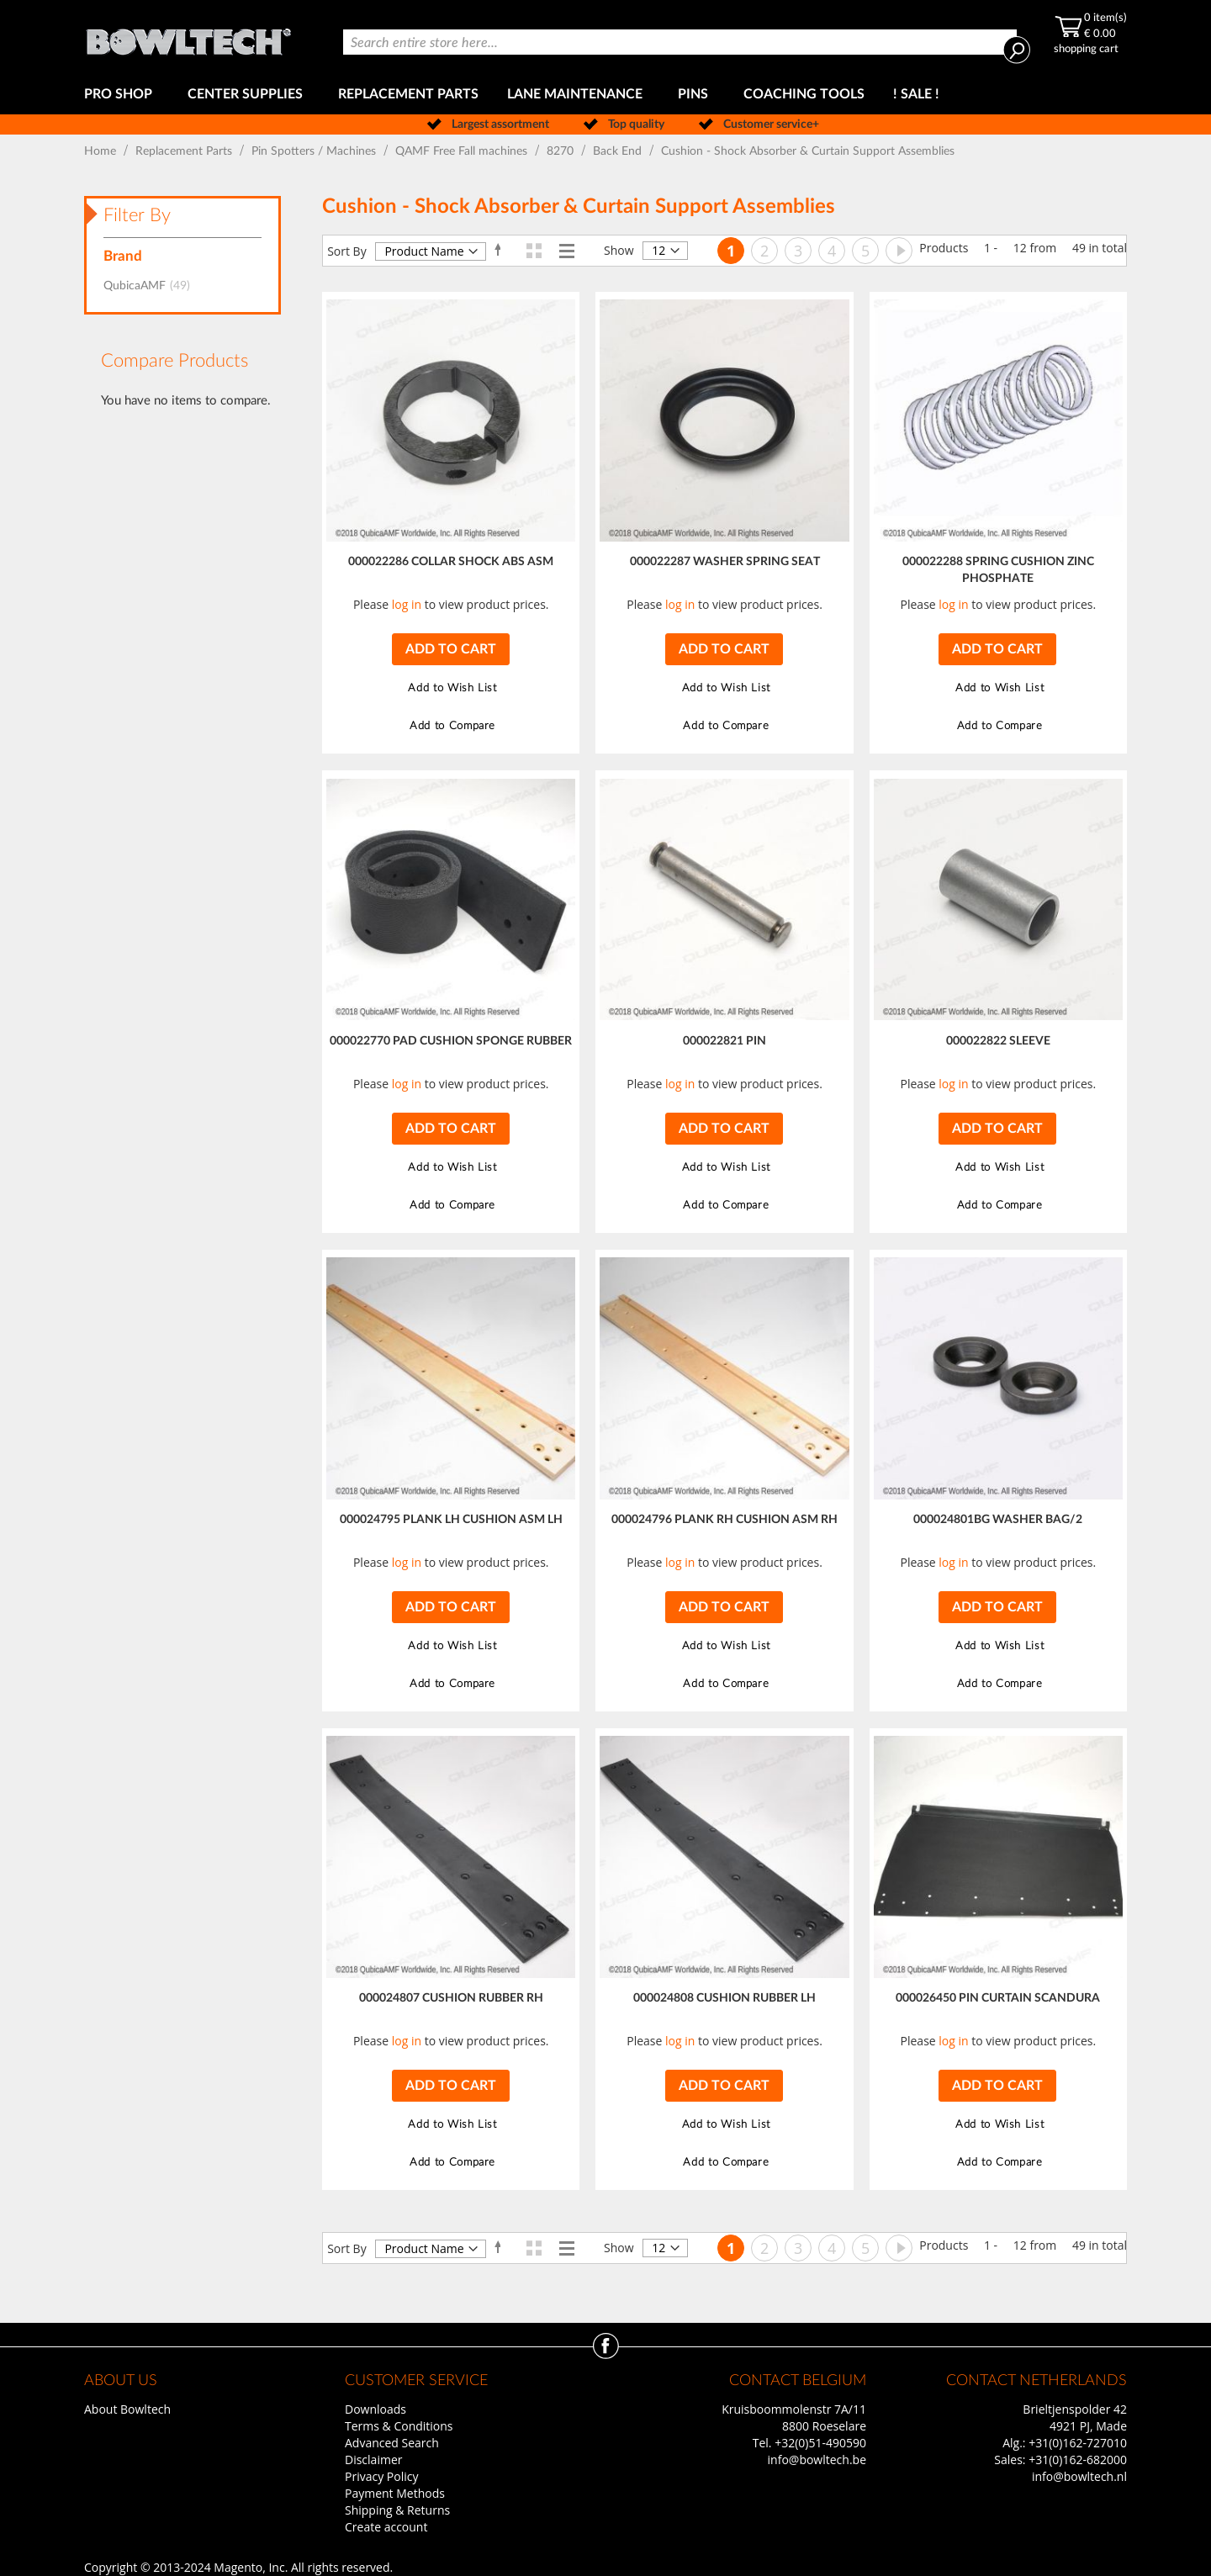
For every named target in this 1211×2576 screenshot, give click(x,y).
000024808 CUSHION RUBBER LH (724, 1998)
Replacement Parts (185, 151)
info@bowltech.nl (1079, 2476)
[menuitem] (121, 94)
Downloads (375, 2409)
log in (406, 604)
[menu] (605, 94)
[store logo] (188, 37)
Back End (619, 151)
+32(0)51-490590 (820, 2443)
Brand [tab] (122, 256)
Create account (386, 2527)
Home (101, 151)
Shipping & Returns (397, 2510)
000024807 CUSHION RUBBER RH (451, 1998)
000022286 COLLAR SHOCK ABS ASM (450, 562)
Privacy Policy (381, 2476)
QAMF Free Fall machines (463, 151)
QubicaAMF (151, 286)
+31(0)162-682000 (1078, 2460)
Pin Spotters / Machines (315, 151)
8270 (562, 151)
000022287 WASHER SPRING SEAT (725, 562)
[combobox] (680, 42)
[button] (450, 688)
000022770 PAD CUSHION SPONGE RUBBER (451, 1041)
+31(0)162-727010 (1078, 2443)
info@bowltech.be (817, 2460)
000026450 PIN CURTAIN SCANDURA (998, 1998)
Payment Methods (395, 2493)
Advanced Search (392, 2443)
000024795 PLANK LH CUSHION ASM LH (451, 1520)
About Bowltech (127, 2409)
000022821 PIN (724, 1041)
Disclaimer (373, 2460)
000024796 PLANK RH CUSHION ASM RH (724, 1520)
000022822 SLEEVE (998, 1041)
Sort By (347, 251)
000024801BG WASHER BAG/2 (997, 1520)
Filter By (137, 215)
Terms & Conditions (399, 2426)
